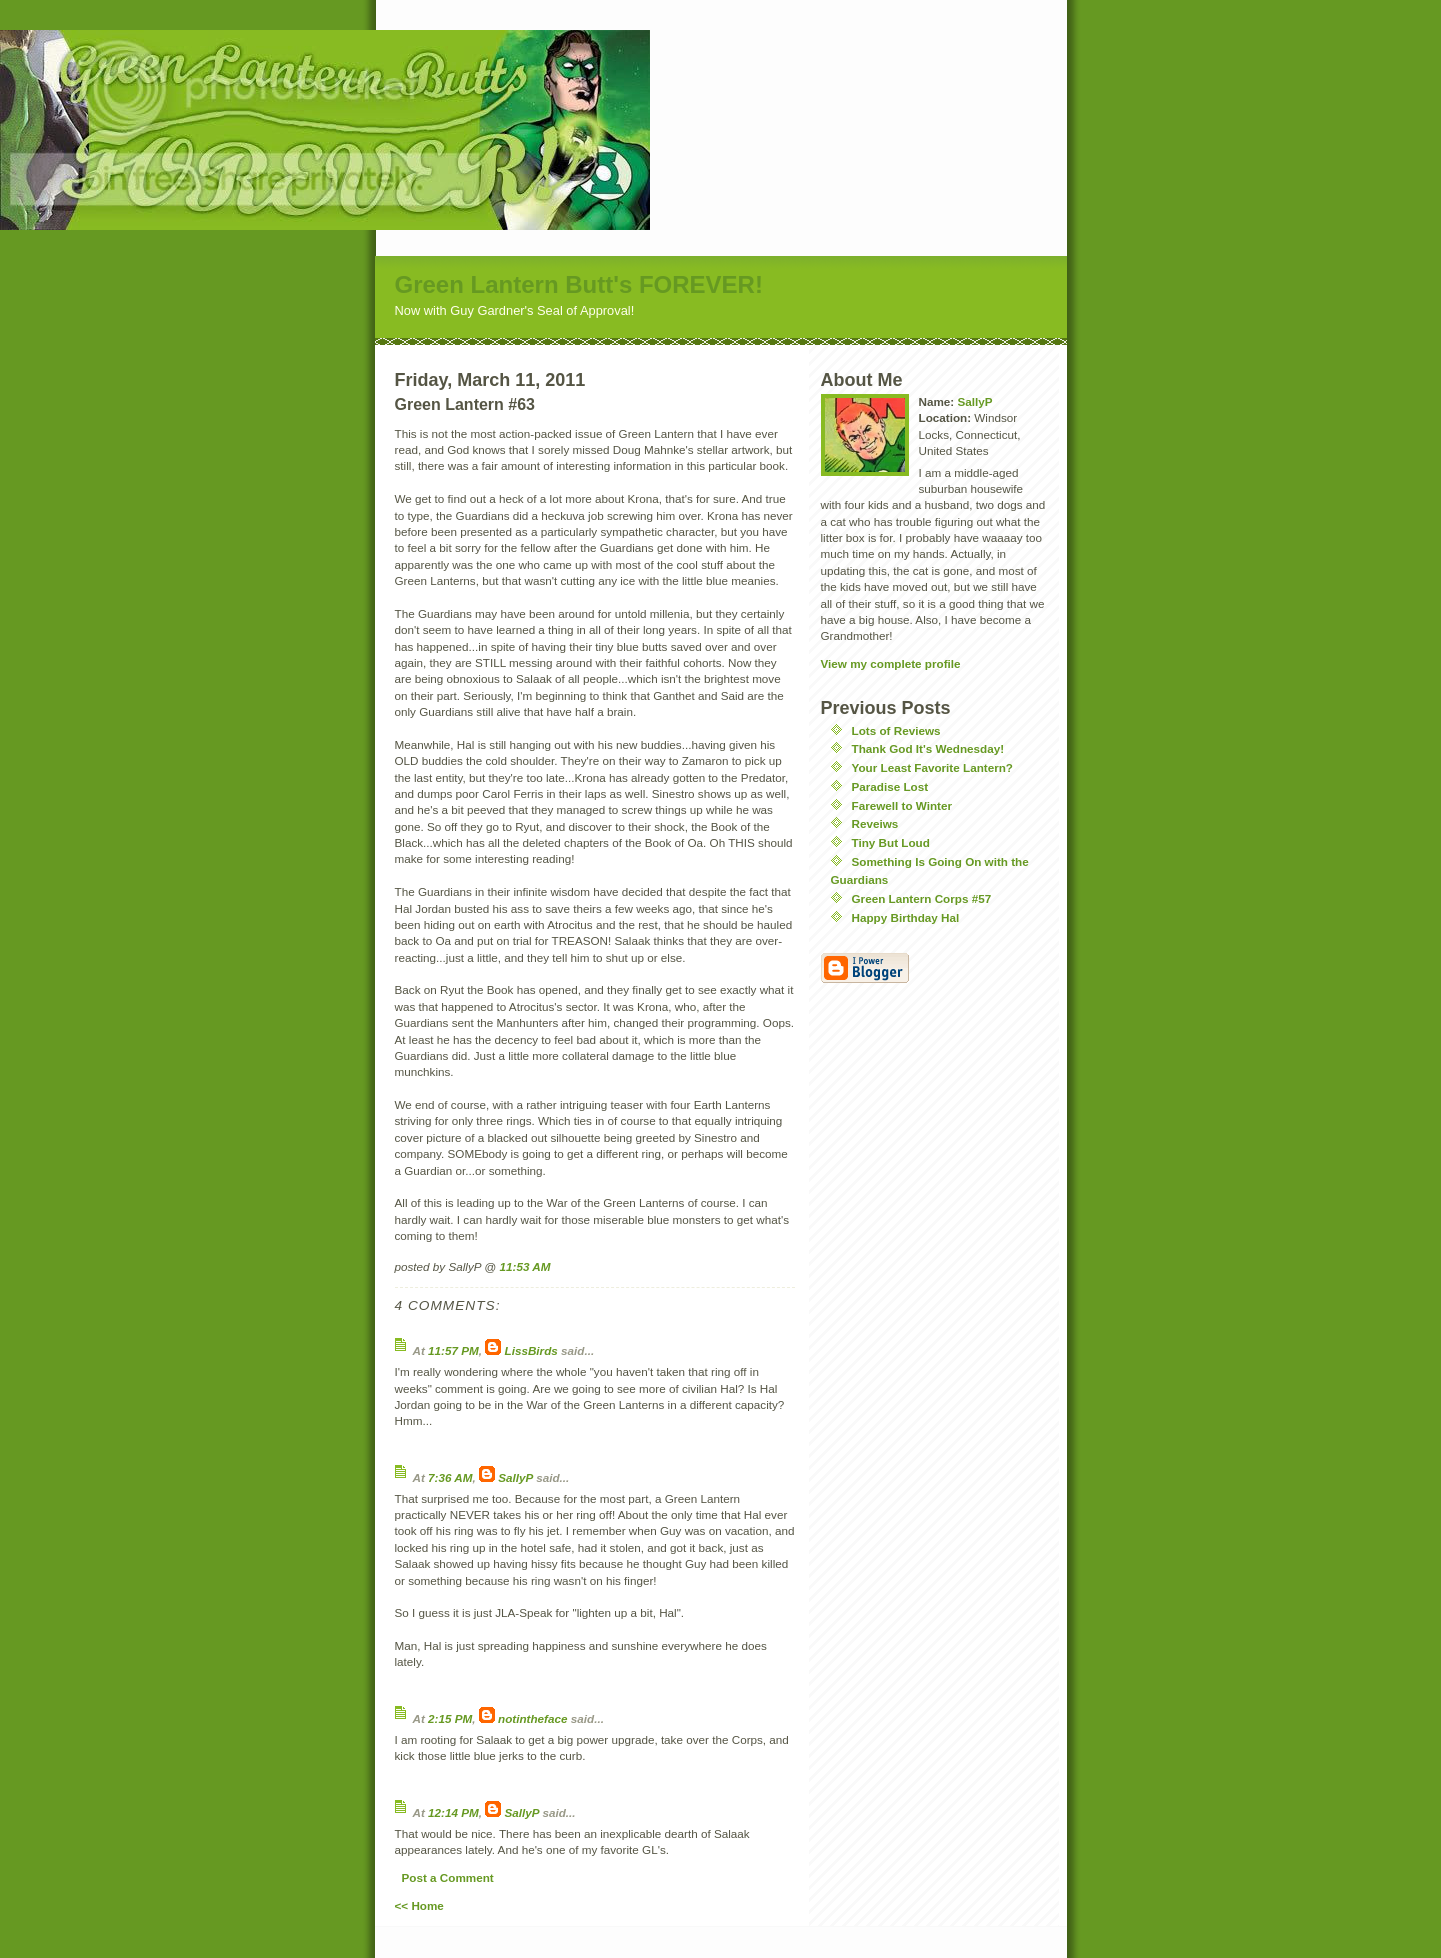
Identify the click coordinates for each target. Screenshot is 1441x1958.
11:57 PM (453, 1350)
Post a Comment (448, 1877)
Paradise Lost (890, 786)
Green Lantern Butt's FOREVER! (579, 284)
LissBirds (531, 1350)
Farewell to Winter (902, 805)
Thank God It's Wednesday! (928, 748)
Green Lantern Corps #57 (922, 898)
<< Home (419, 1905)
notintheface (532, 1718)
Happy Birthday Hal (906, 917)
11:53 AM (524, 1266)
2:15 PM (450, 1718)
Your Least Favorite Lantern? (933, 767)
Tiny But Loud (891, 842)
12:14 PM (453, 1812)
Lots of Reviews (896, 730)
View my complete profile (891, 663)
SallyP (515, 1477)
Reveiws (875, 823)
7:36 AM (450, 1477)
